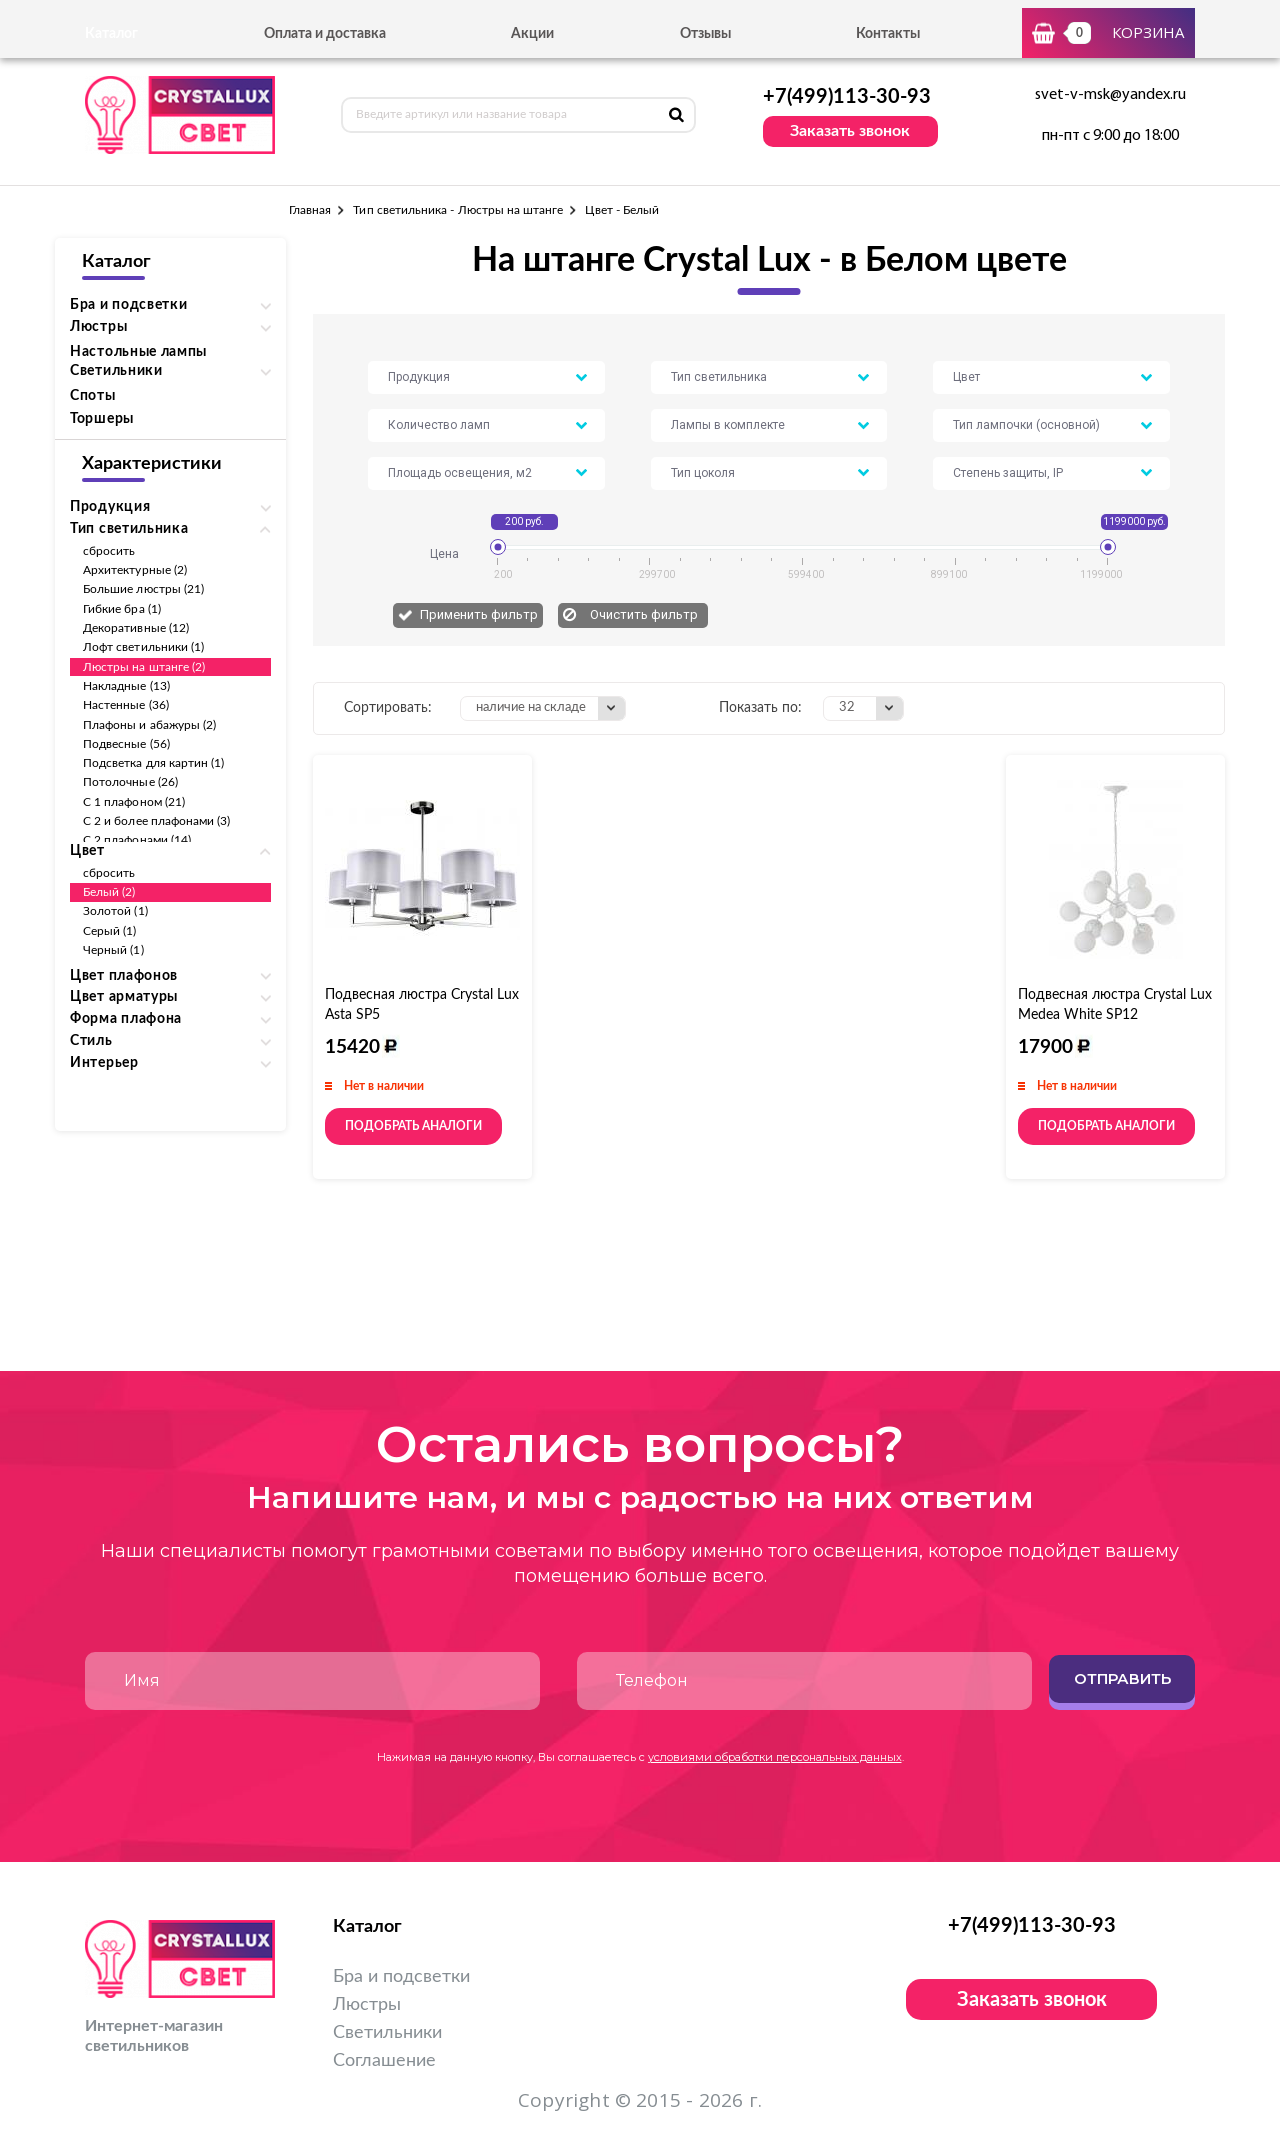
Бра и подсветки (401, 1977)
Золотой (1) (115, 911)
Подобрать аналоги (413, 1126)
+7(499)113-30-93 (847, 97)
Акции (532, 34)
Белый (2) (109, 892)
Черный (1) (113, 950)
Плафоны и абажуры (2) (149, 725)
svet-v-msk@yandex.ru (1110, 95)
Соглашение (384, 2061)
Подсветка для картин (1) (153, 763)
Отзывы (705, 34)
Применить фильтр (479, 614)
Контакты (888, 34)
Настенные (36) (126, 705)
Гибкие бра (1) (122, 609)
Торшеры (102, 419)
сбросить (109, 551)
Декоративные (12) (136, 628)
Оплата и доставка (325, 34)
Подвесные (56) (126, 744)
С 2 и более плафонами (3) (157, 821)
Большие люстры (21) (143, 589)
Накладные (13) (126, 686)
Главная (310, 210)
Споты (93, 396)
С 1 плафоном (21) (134, 802)
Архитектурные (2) (135, 570)
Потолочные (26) (130, 782)
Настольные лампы (138, 352)
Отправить (1122, 1678)
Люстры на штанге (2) (144, 667)
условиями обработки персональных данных (775, 1757)
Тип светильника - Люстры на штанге (458, 210)
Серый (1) (110, 931)
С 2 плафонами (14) (137, 840)
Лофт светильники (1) (143, 647)
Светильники (387, 2033)
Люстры (367, 2005)
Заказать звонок (850, 131)
